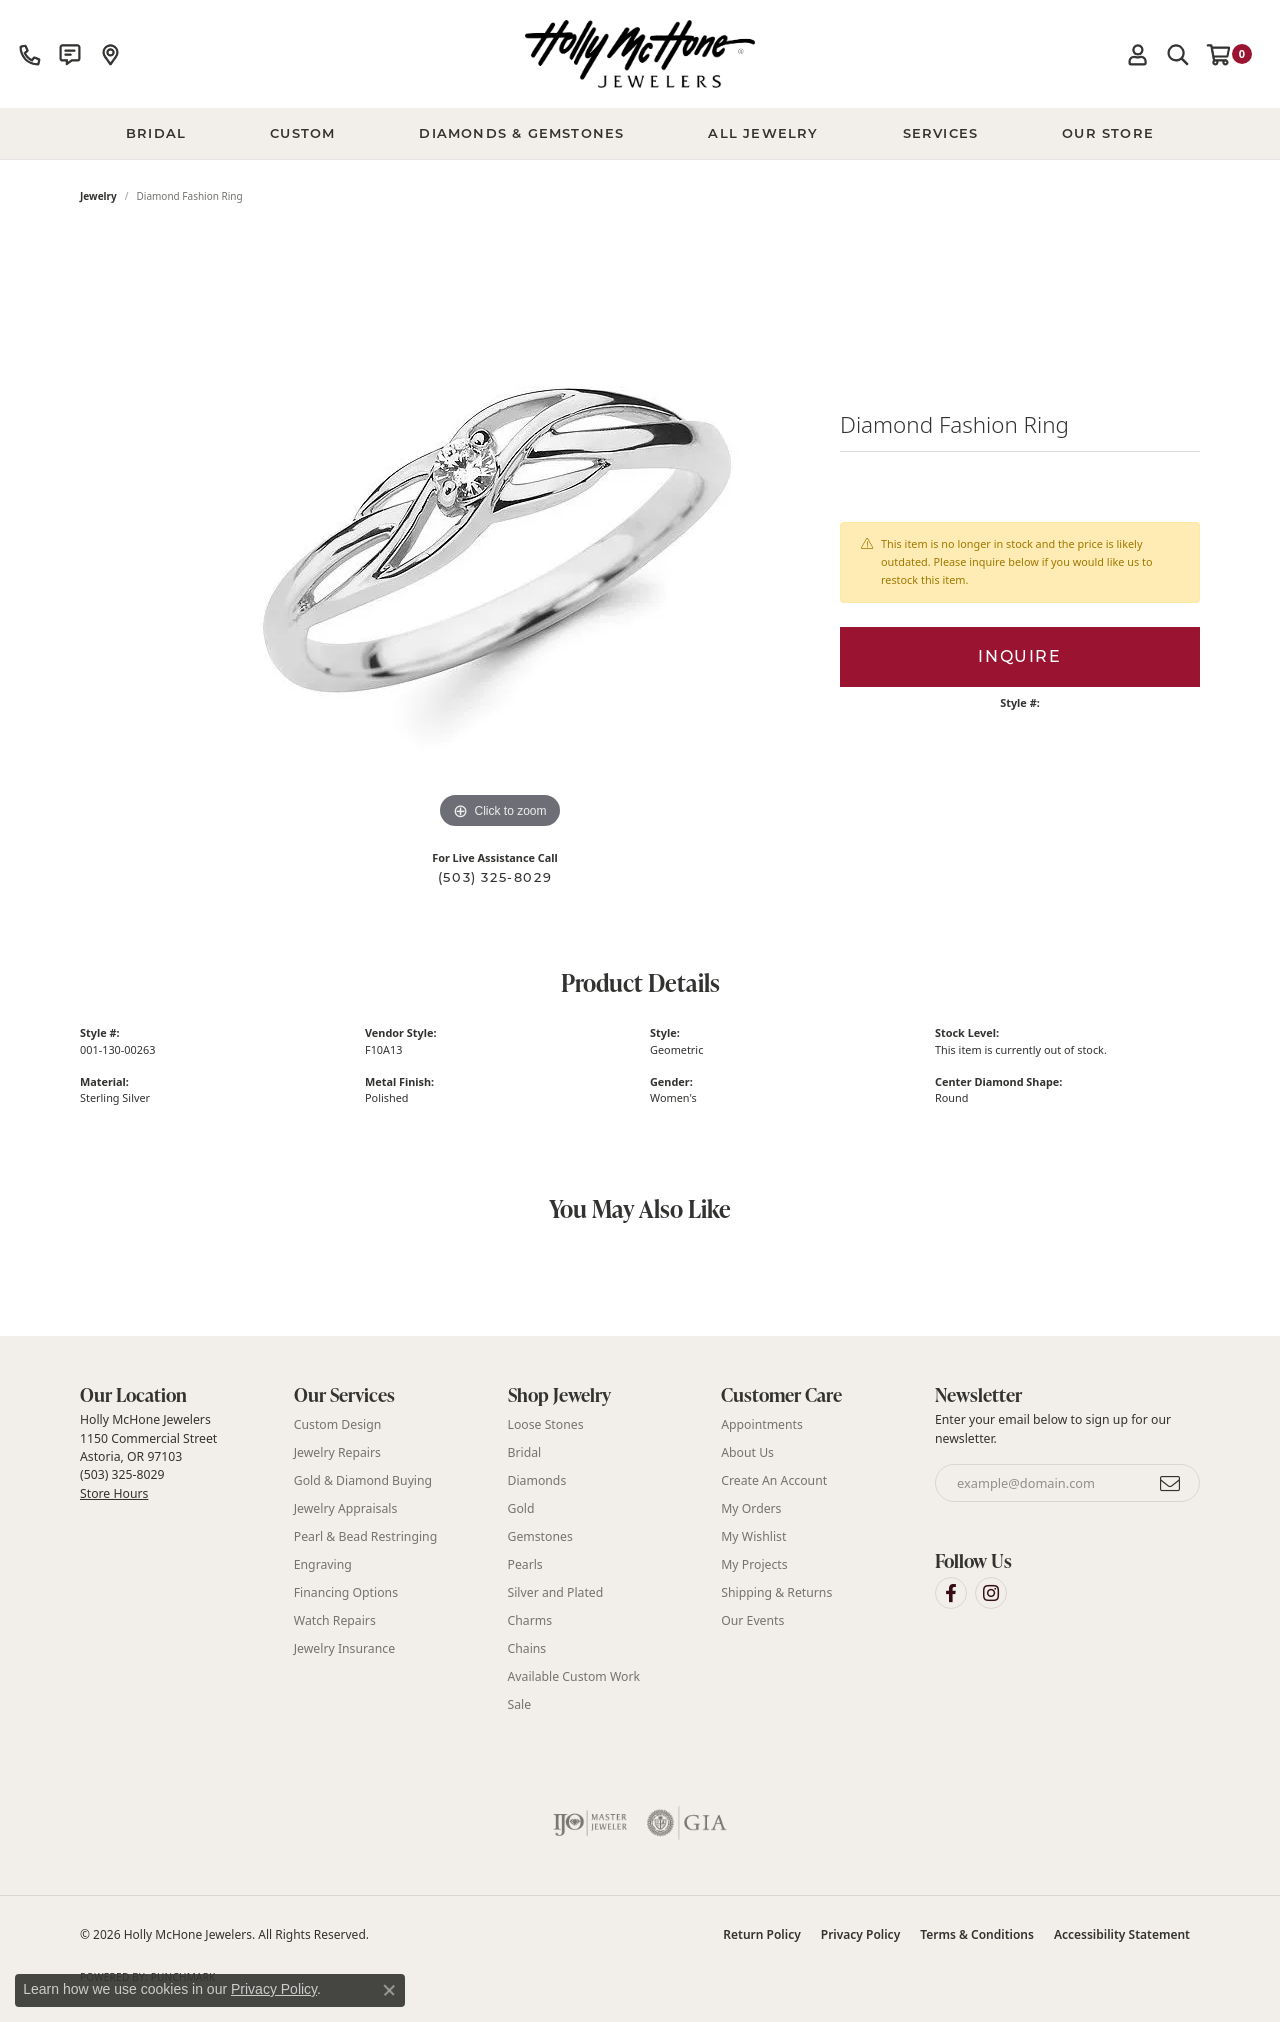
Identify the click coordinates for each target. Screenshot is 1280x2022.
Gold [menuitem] (521, 1508)
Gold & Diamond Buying (363, 1480)
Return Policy (761, 1934)
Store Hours (114, 1493)
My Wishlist (753, 1536)
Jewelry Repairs (337, 1452)
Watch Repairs (335, 1620)
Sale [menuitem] (520, 1704)
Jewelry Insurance (344, 1648)
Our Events (752, 1620)
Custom (302, 133)
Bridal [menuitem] (525, 1452)
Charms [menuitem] (530, 1620)
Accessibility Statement (1122, 1934)
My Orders (751, 1508)
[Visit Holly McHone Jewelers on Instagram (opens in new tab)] (991, 1593)
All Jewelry (763, 133)
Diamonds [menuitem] (537, 1480)
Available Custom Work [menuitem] (574, 1676)
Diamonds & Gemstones (521, 133)
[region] (500, 534)
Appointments (762, 1424)
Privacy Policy (860, 1934)
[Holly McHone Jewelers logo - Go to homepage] (640, 54)
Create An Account (774, 1480)
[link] (30, 54)
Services (941, 133)
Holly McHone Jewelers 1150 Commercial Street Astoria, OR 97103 (148, 1456)
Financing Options (346, 1592)
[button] (1138, 54)
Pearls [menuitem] (525, 1564)
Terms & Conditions (977, 1934)
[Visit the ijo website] (590, 1823)
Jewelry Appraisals (346, 1508)
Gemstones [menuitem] (540, 1536)
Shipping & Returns (776, 1592)
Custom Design (338, 1424)
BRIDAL (156, 133)
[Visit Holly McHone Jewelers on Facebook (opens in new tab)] (951, 1593)
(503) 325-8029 (495, 877)
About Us (747, 1452)
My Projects (754, 1564)
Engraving (323, 1564)
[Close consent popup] (389, 1990)
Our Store (1108, 133)
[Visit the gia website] (687, 1823)
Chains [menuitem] (527, 1648)
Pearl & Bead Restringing (365, 1536)
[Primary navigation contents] (640, 134)
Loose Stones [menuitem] (546, 1424)
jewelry (98, 196)
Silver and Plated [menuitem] (556, 1592)
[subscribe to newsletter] (1171, 1483)
